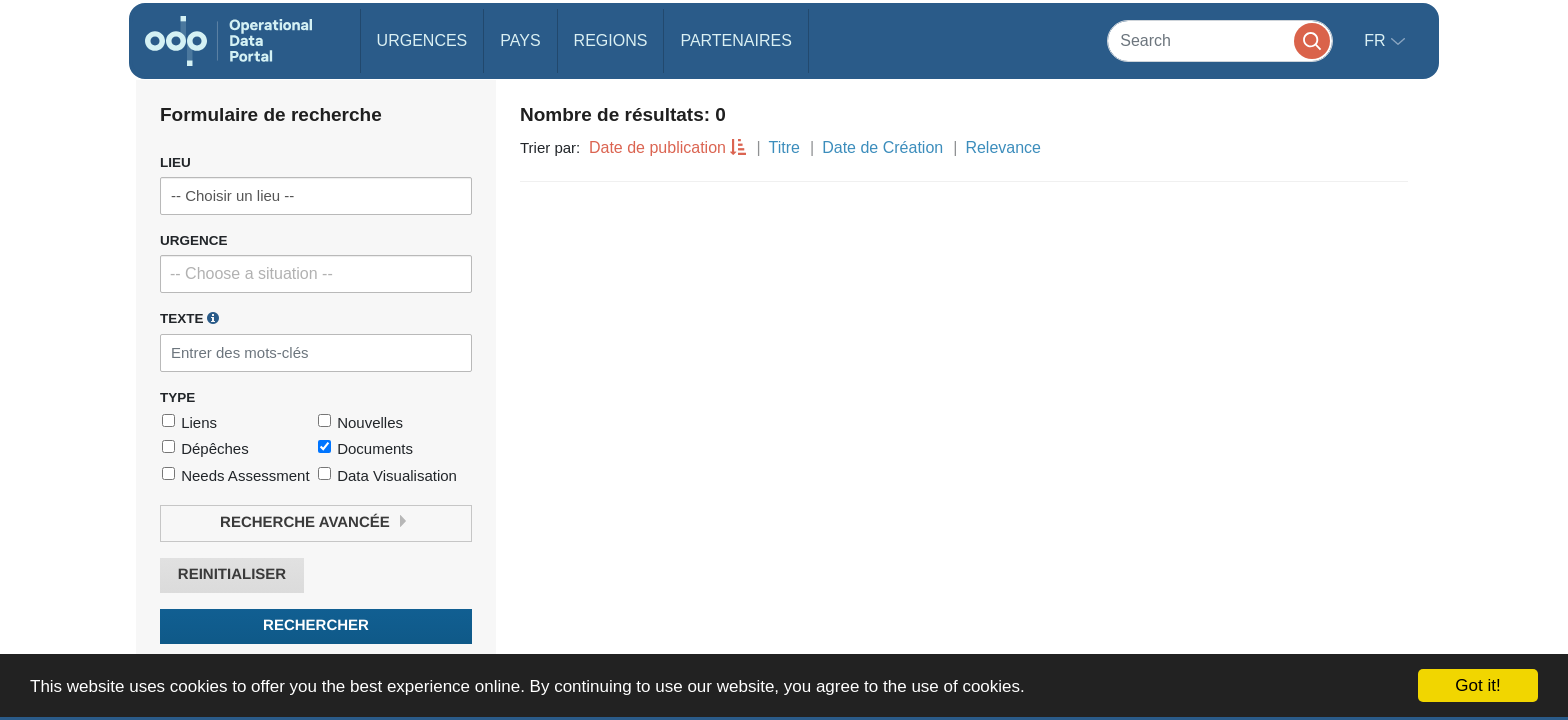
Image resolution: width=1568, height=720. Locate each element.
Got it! (1477, 685)
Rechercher (316, 625)
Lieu (175, 162)
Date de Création (882, 147)
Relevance (1003, 147)
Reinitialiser (232, 574)
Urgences (422, 40)
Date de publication (657, 147)
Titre (784, 147)
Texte (189, 318)
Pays (520, 40)
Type (177, 397)
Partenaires (735, 40)
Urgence (194, 240)
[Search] (1220, 40)
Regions (611, 40)
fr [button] (1377, 40)
